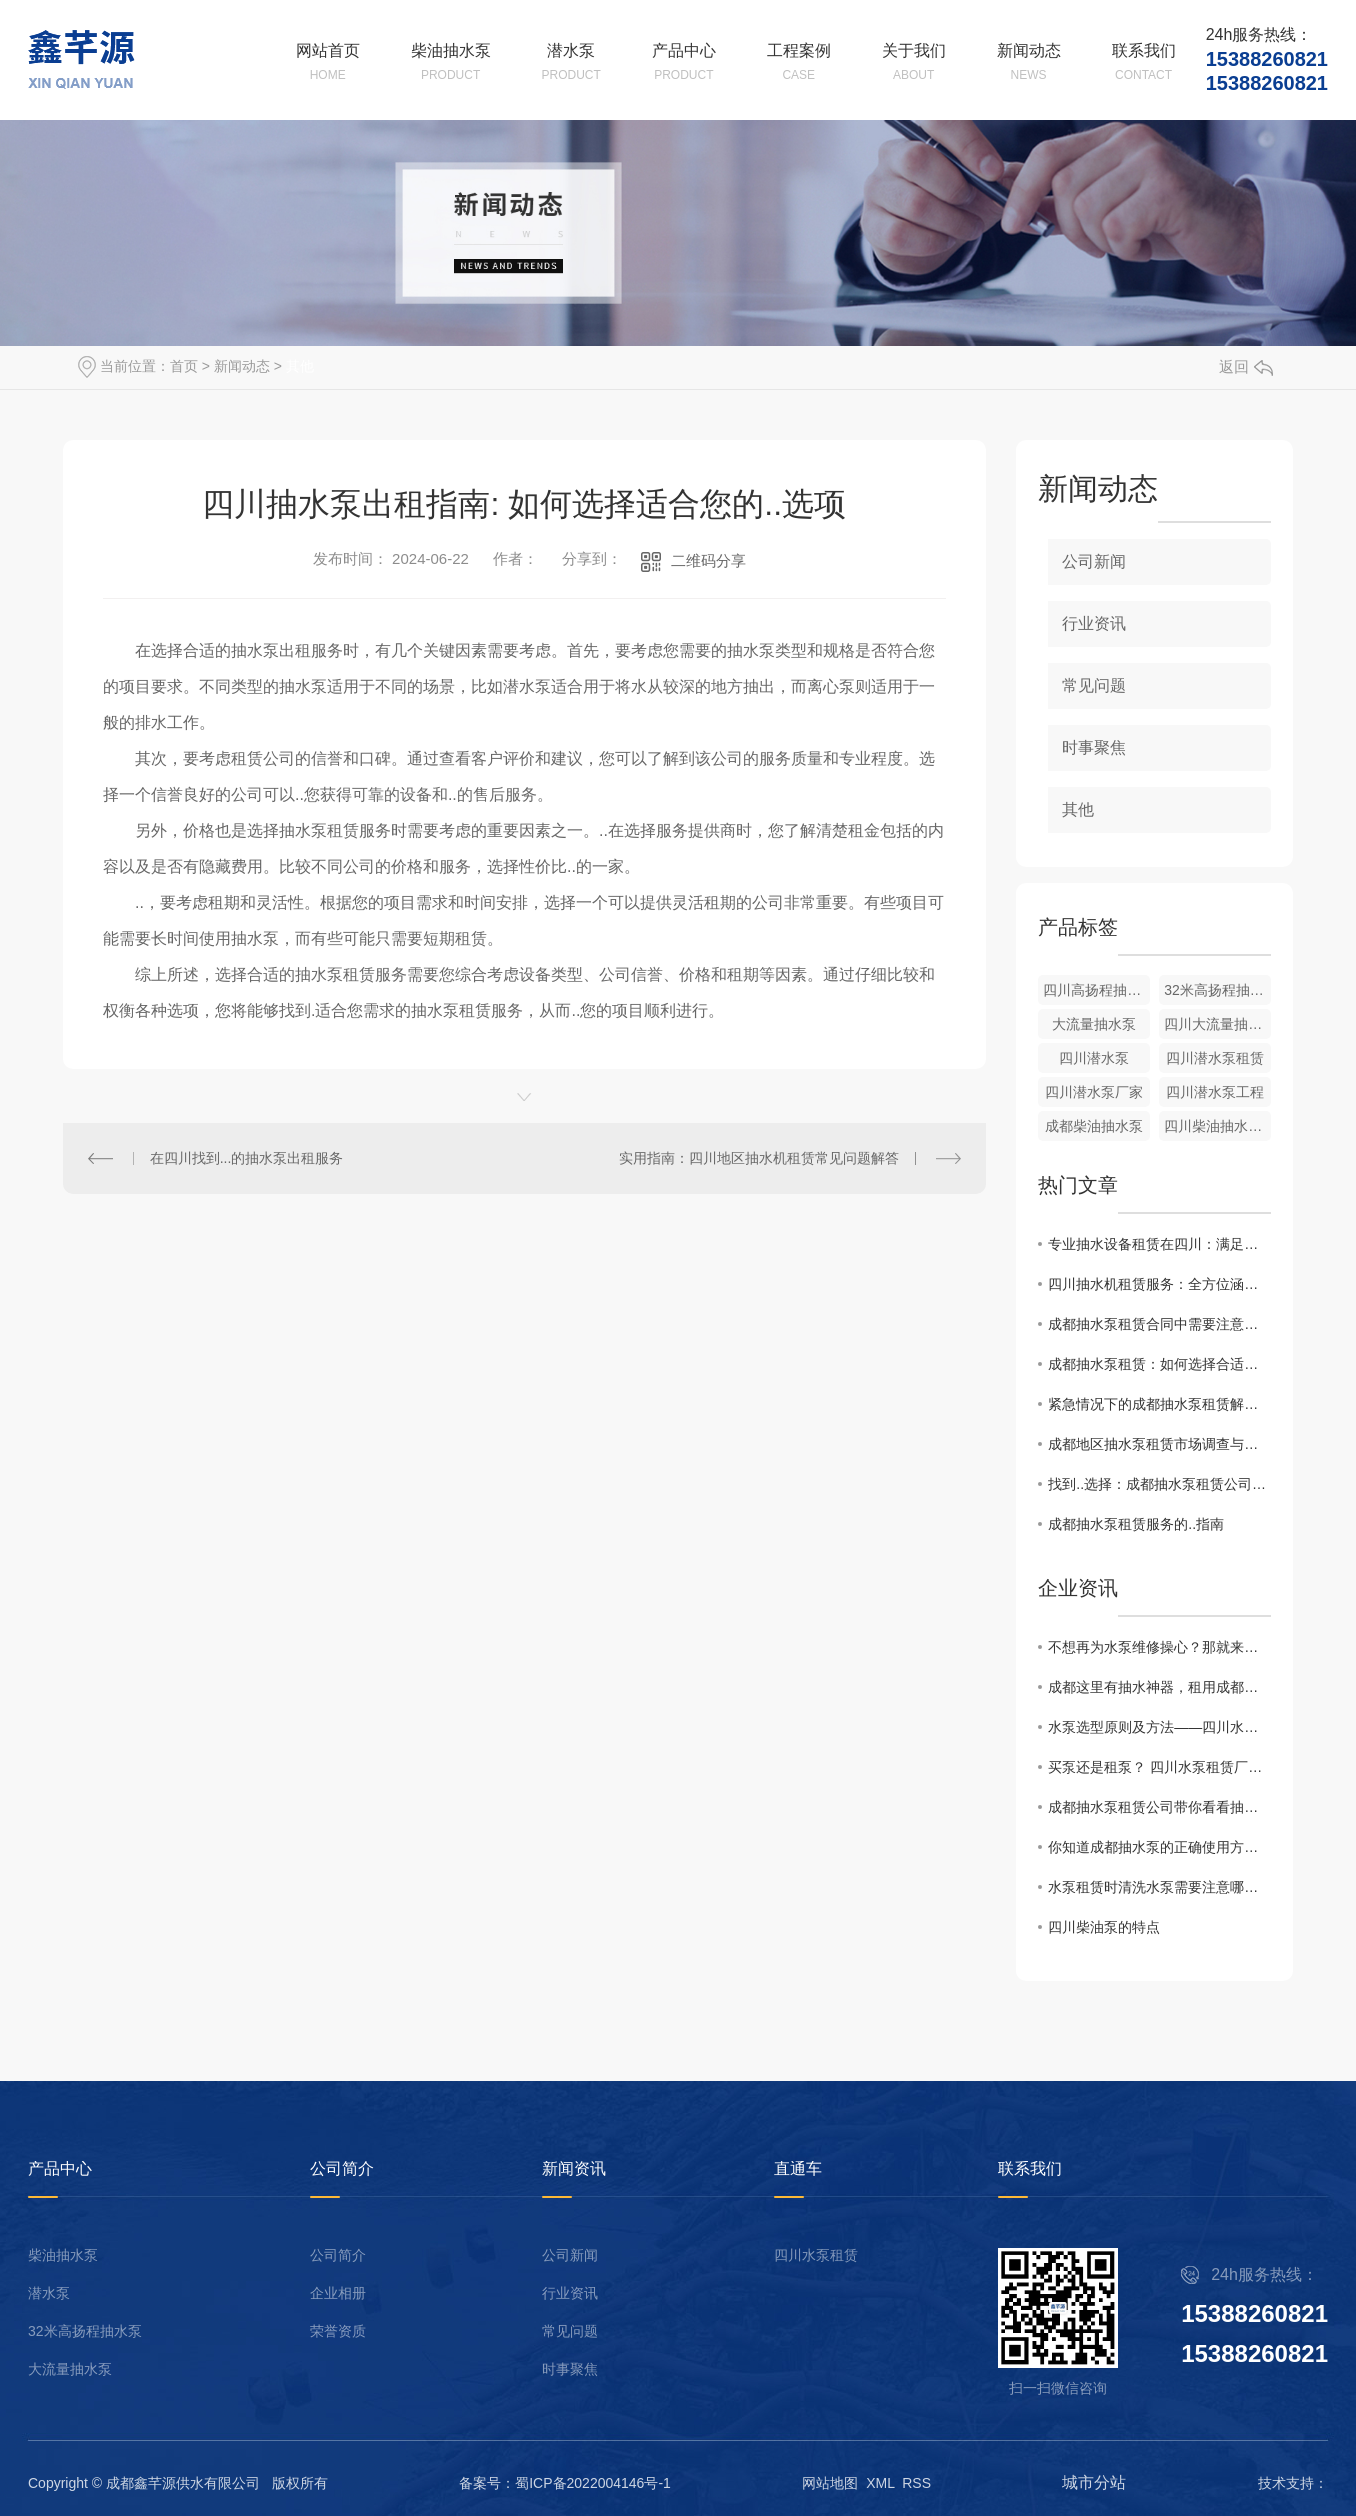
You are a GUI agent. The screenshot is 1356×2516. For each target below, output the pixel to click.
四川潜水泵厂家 (1094, 1092)
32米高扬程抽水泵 (85, 2331)
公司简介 (338, 2255)
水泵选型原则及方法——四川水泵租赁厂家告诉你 (1159, 1727)
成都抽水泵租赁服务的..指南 (1136, 1524)
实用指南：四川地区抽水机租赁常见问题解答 (759, 1158)
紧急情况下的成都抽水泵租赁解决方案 (1159, 1404)
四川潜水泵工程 (1215, 1092)
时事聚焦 (1094, 747)
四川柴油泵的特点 (1104, 1927)
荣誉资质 (338, 2331)
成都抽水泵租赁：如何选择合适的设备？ (1159, 1364)
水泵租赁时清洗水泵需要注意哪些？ (1159, 1887)
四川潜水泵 (1094, 1058)
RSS (916, 2483)
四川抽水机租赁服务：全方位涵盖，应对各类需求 (1159, 1284)
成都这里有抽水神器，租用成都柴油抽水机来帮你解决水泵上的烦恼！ (1159, 1687)
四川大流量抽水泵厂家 (1217, 1024)
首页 (184, 366)
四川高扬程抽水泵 (1096, 990)
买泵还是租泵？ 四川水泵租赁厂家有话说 (1159, 1767)
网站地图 (830, 2483)
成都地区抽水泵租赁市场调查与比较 (1159, 1444)
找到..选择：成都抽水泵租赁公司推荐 (1159, 1484)
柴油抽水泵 (63, 2255)
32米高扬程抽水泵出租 (1217, 990)
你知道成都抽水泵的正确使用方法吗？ (1159, 1847)
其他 (300, 366)
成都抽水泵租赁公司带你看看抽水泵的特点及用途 (1159, 1807)
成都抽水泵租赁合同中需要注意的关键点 (1159, 1324)
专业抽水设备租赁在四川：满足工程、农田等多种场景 (1159, 1244)
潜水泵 (49, 2293)
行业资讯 (1094, 623)
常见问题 (1094, 685)
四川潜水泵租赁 (1215, 1058)
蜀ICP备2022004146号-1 (593, 2483)
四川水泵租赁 (816, 2255)
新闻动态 (242, 366)
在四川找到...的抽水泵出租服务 (247, 1158)
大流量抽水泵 (1094, 1024)
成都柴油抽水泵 (1094, 1126)
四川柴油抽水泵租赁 (1217, 1126)
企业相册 (338, 2293)
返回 (1246, 366)
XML (880, 2483)
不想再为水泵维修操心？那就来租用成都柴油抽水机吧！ (1159, 1647)
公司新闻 (1094, 561)
